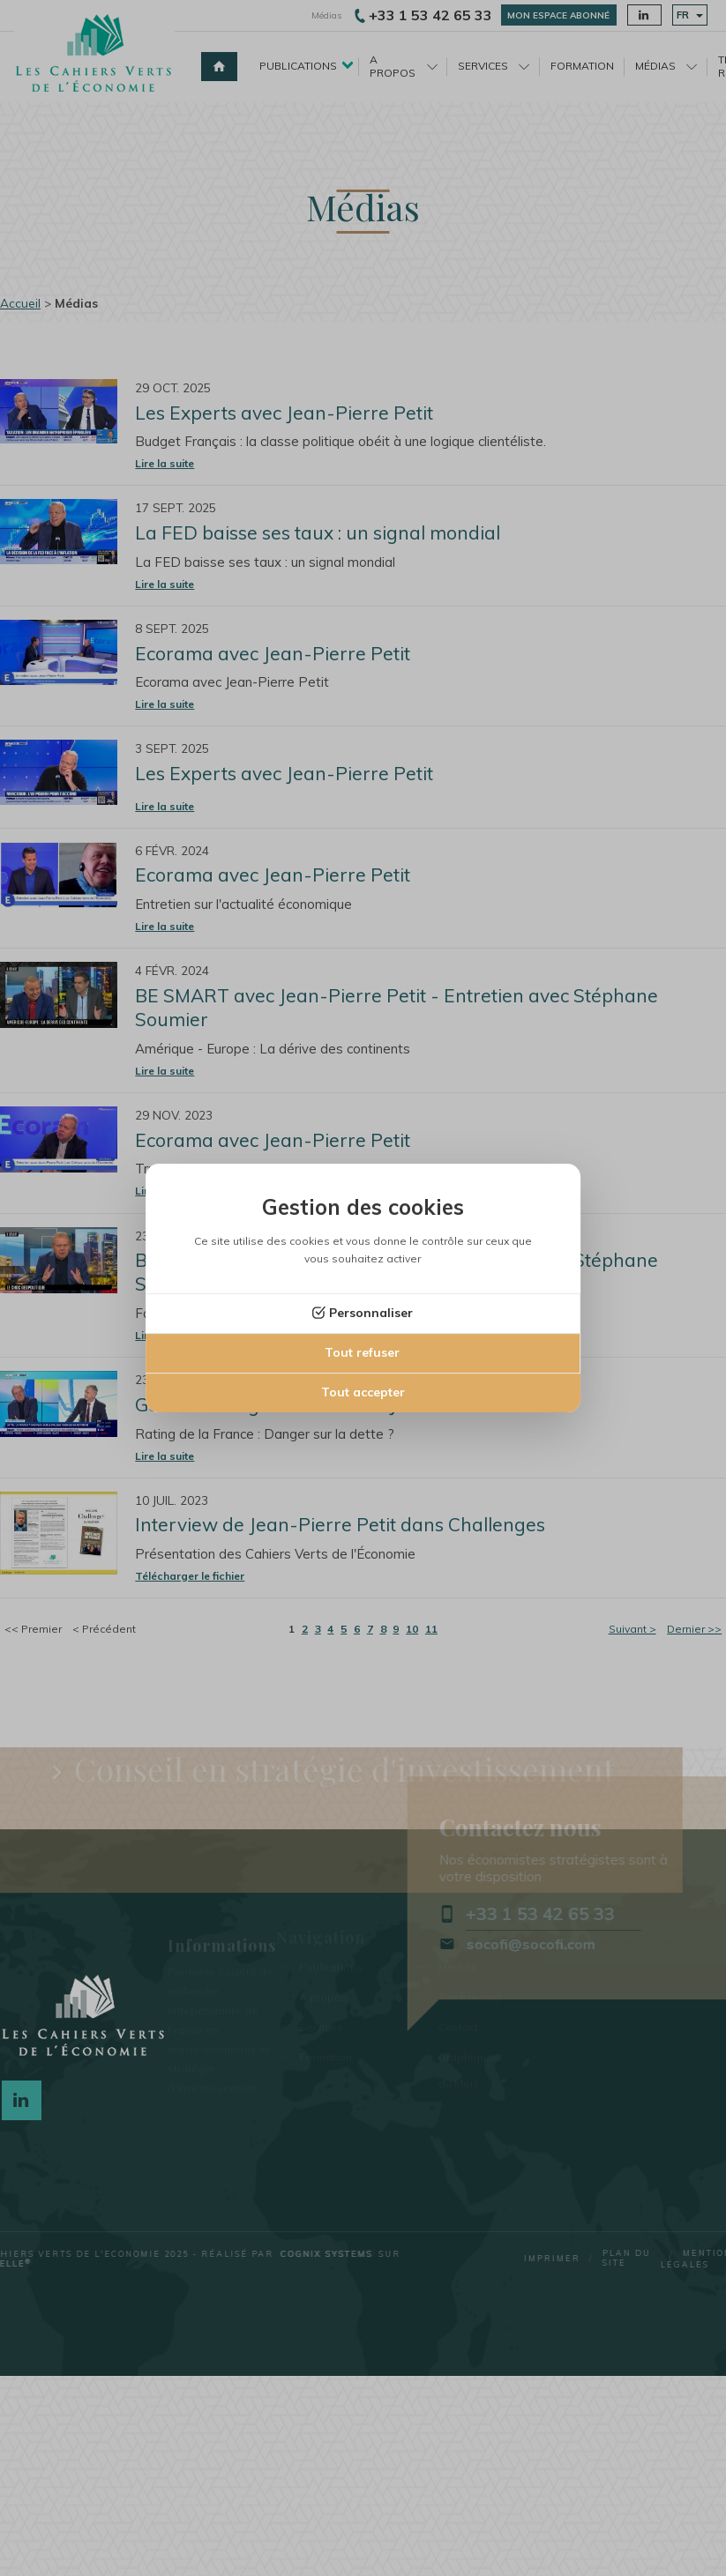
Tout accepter (363, 1392)
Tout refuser (362, 1352)
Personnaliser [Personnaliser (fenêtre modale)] (371, 1313)
